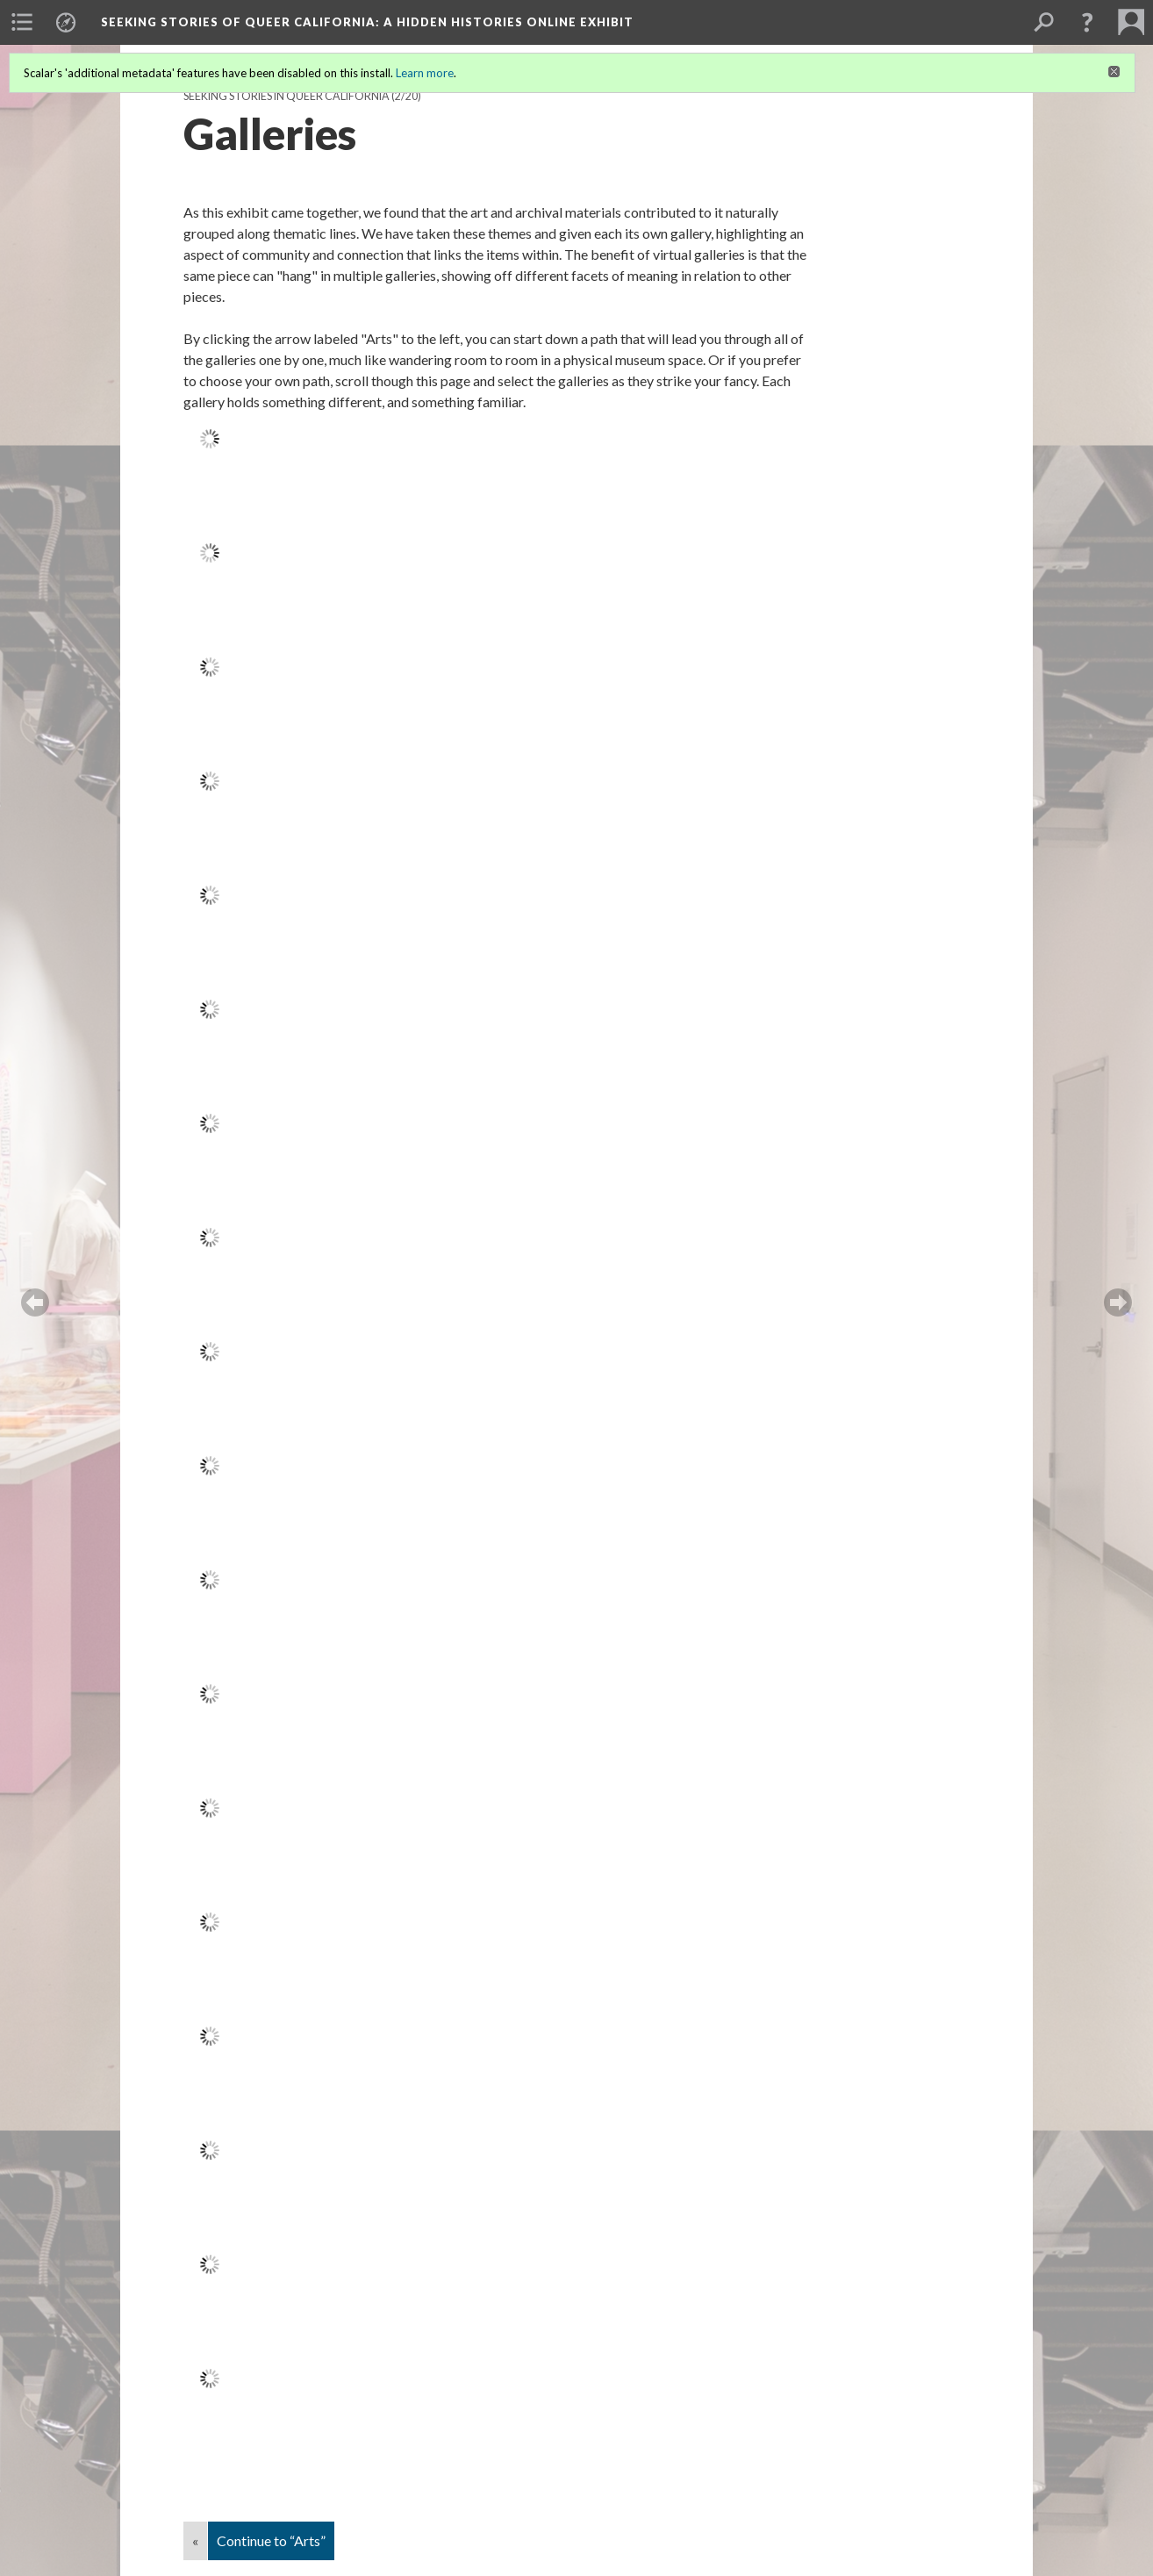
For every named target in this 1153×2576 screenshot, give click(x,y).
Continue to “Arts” (271, 2540)
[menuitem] (22, 22)
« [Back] (195, 2540)
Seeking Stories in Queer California (286, 96)
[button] (1087, 22)
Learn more (425, 73)
